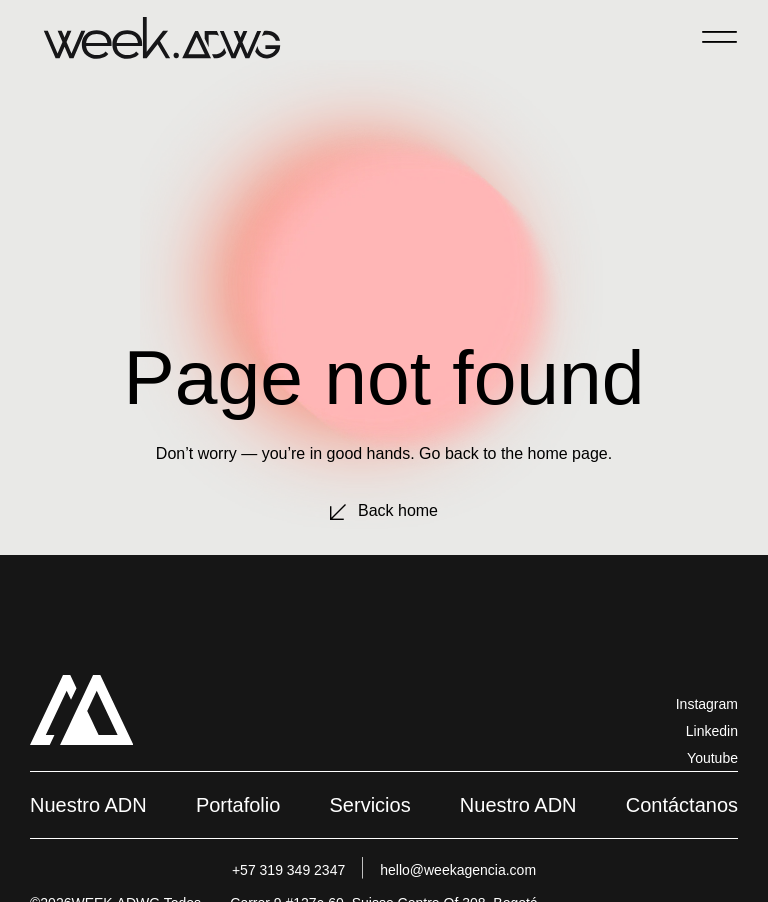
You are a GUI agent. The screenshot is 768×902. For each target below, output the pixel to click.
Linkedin (712, 731)
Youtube (712, 758)
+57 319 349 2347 (288, 870)
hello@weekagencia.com (458, 870)
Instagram (707, 704)
